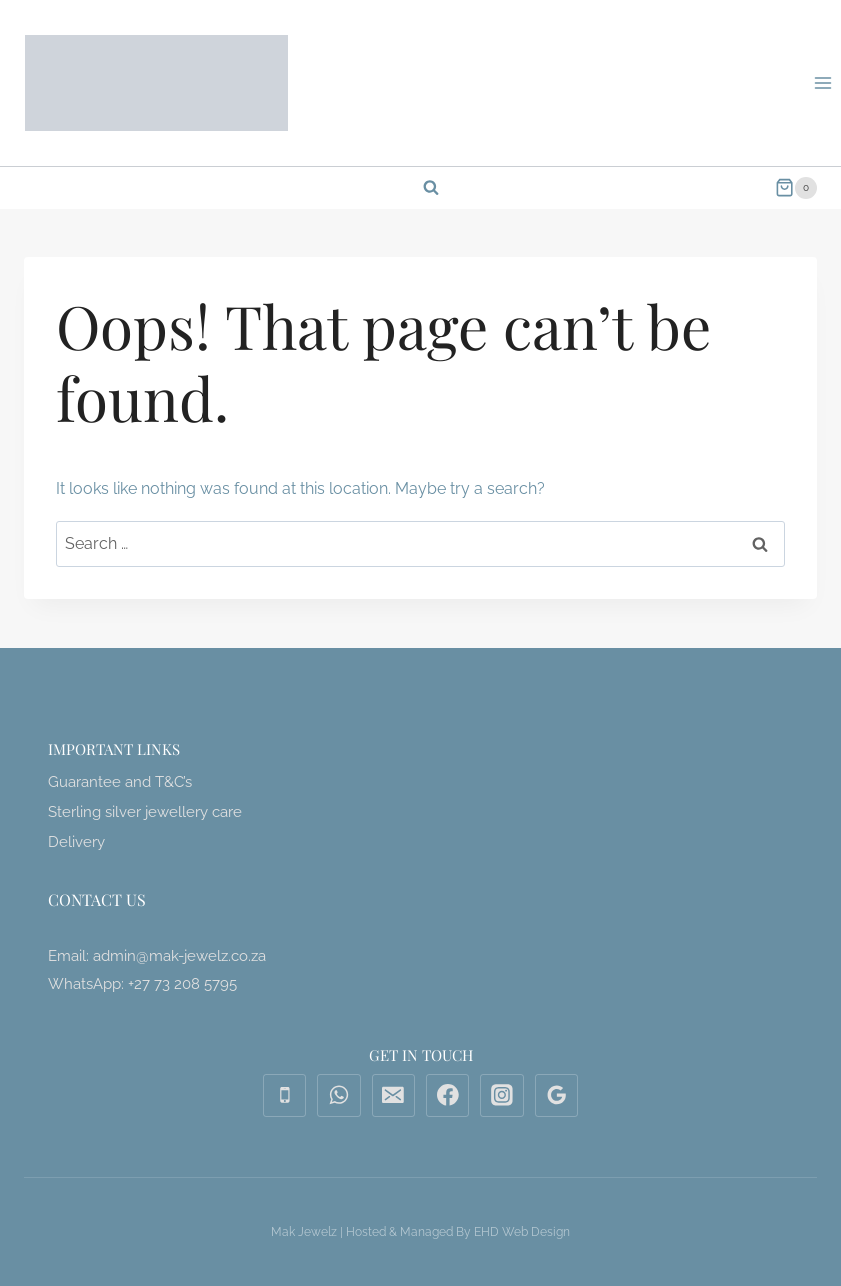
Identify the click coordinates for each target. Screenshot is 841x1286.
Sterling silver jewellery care (145, 812)
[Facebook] (448, 1096)
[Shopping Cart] (796, 188)
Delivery (76, 842)
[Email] (394, 1096)
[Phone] (285, 1096)
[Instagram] (502, 1096)
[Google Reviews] (557, 1096)
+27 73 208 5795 (182, 984)
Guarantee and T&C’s (120, 782)
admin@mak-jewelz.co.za (179, 956)
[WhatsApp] (339, 1096)
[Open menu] (822, 82)
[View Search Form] (421, 188)
